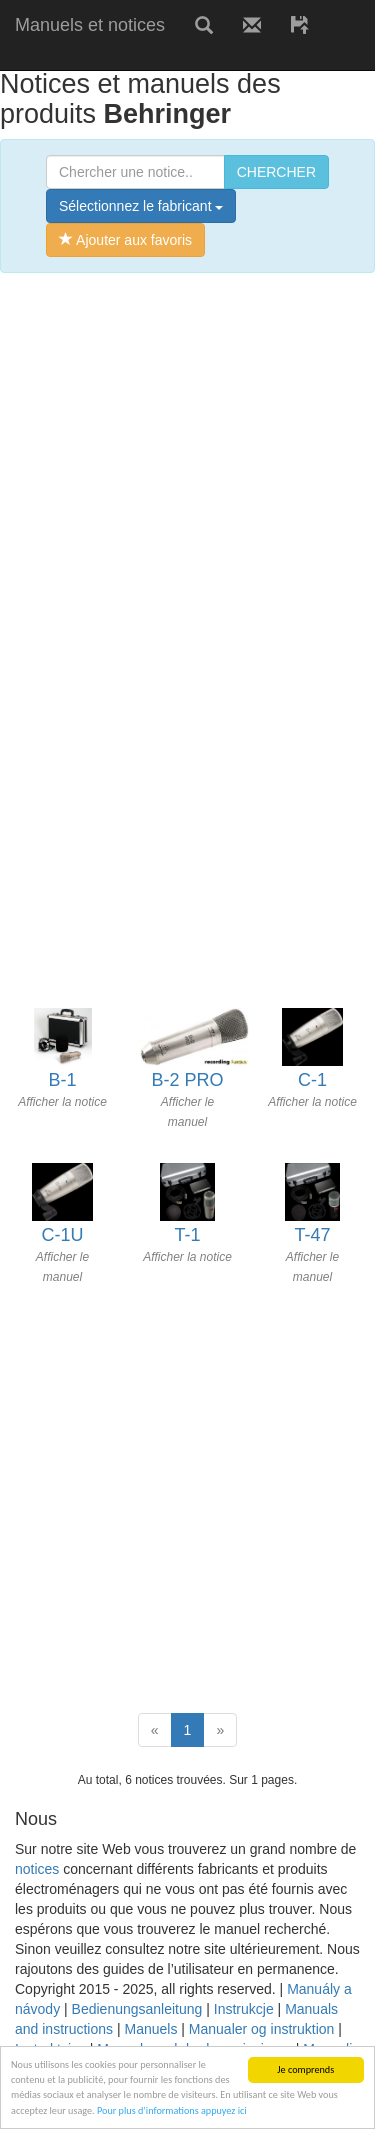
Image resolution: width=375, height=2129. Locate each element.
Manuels (150, 2029)
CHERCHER (276, 172)
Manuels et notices (90, 25)
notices (37, 1869)
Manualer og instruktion (262, 2029)
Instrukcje (244, 2009)
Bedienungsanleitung (137, 2009)
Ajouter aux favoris (125, 240)
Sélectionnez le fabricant (141, 206)
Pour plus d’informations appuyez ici (172, 2110)
